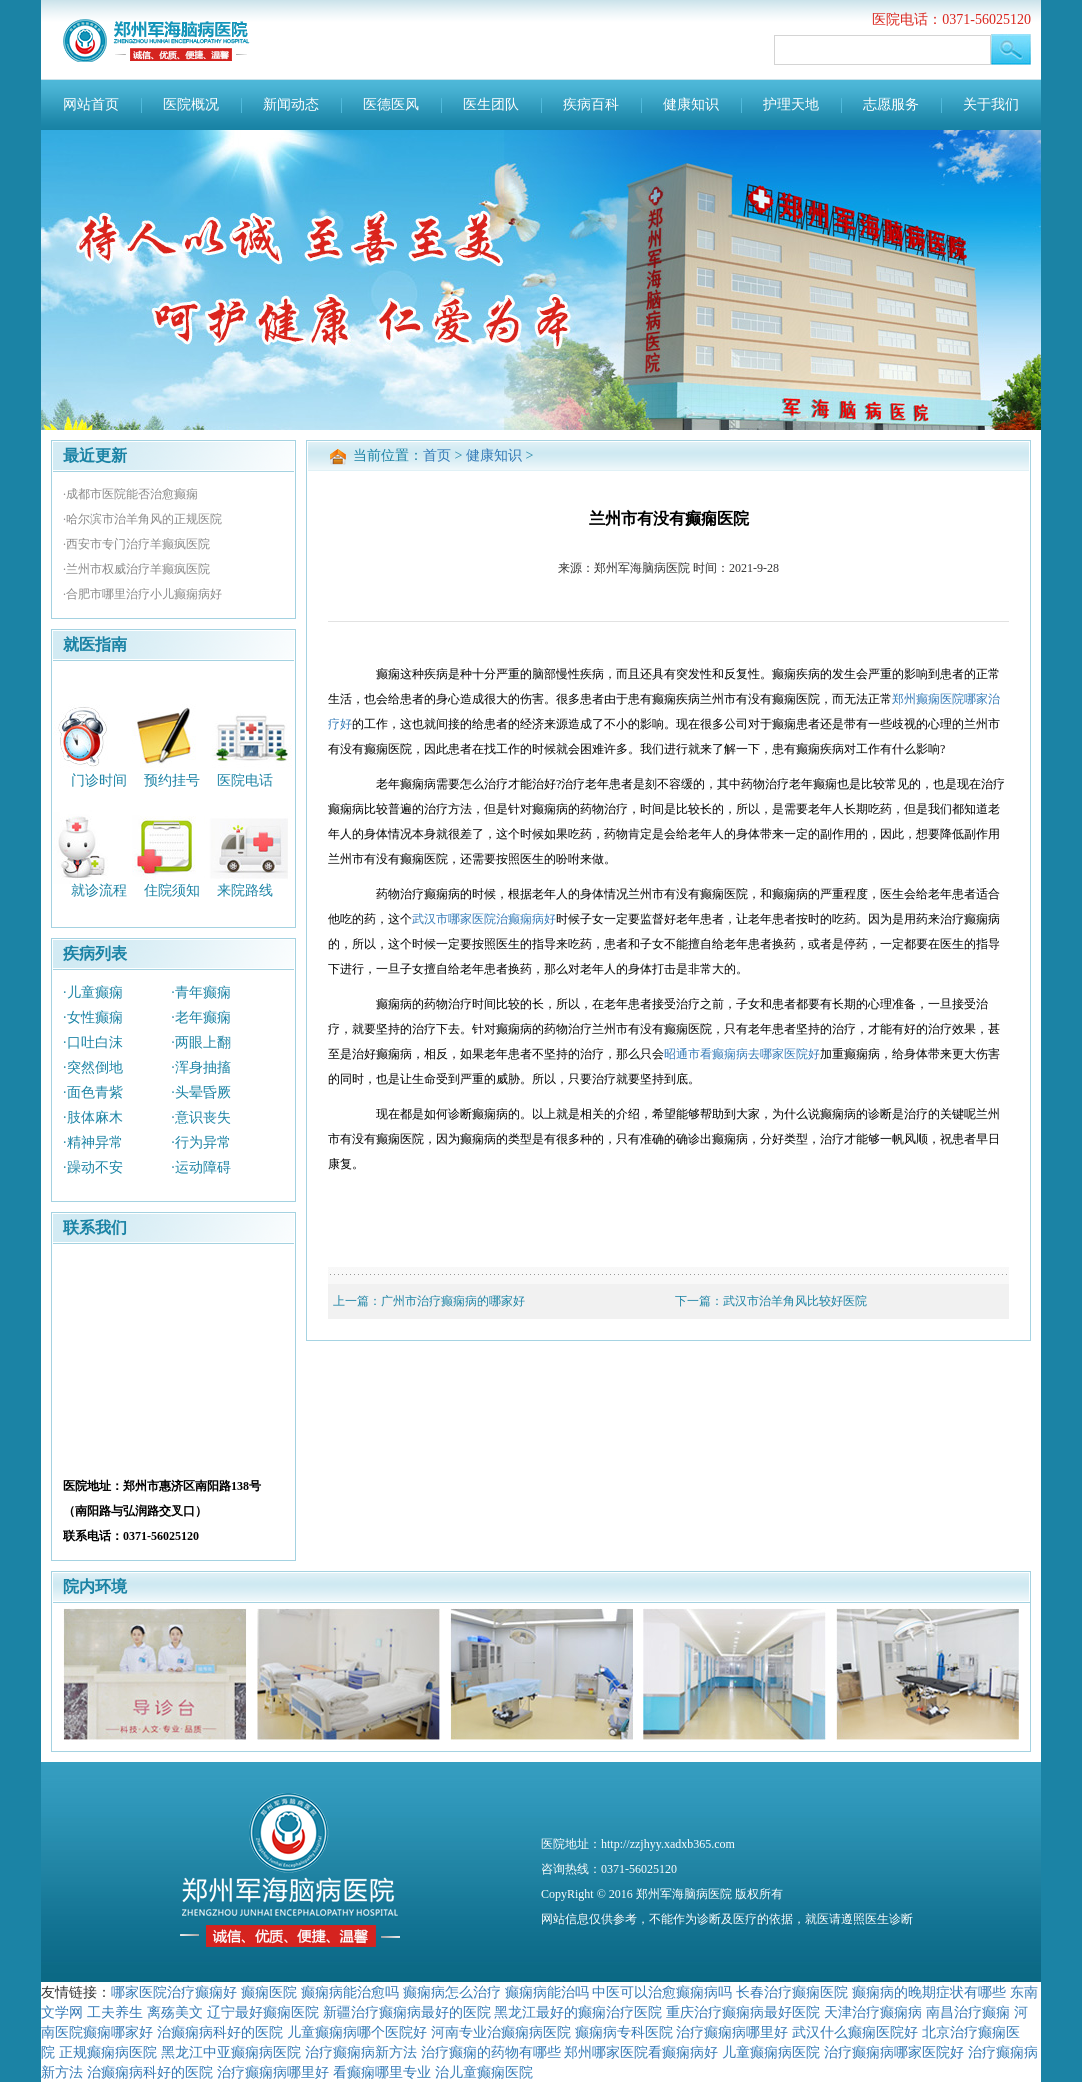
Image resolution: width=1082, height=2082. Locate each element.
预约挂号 (172, 779)
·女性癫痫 (93, 1017)
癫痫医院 (269, 1992)
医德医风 (391, 104)
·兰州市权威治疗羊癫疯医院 (136, 569)
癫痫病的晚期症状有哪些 (929, 1992)
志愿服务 (891, 104)
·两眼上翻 (201, 1042)
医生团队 (491, 104)
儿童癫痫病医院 (771, 2052)
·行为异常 (201, 1142)
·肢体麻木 (93, 1117)
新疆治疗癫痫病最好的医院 (407, 2012)
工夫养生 (115, 2012)
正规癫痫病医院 (108, 2052)
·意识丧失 (201, 1117)
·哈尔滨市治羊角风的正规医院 (142, 519)
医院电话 (245, 779)
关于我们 (991, 104)
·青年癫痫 (201, 992)
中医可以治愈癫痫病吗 (662, 1992)
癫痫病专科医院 (624, 2032)
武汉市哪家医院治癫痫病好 (484, 919)
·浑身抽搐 (201, 1067)
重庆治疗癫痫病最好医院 (743, 2012)
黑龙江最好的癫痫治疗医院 (578, 2012)
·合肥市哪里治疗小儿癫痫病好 (142, 594)
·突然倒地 (93, 1067)
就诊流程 (99, 890)
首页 (437, 455)
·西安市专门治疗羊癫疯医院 (136, 544)
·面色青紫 (93, 1092)
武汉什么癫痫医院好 (855, 2032)
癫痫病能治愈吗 (350, 1992)
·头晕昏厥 (201, 1092)
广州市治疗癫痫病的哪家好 (453, 1301)
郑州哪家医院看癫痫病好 (641, 2052)
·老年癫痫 (201, 1017)
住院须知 (172, 890)
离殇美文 (175, 2012)
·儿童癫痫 (93, 992)
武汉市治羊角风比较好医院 (795, 1301)
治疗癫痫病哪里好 (732, 2032)
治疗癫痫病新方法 (361, 2052)
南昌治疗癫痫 (968, 2012)
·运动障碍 (201, 1167)
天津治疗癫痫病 (873, 2012)
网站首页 (91, 104)
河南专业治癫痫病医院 (501, 2032)
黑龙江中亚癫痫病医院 (231, 2052)
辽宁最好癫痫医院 (263, 2012)
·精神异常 (93, 1142)
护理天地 (791, 104)
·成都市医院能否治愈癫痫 (130, 494)
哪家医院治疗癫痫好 (174, 1992)
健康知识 (691, 104)
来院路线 (245, 890)
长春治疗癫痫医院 (792, 1992)
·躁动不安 (93, 1167)
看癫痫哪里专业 (382, 2072)
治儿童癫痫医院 (484, 2072)
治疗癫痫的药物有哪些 (491, 2052)
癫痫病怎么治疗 (452, 1992)
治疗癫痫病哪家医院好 (894, 2052)
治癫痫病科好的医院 (220, 2032)
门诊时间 (99, 779)
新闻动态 (291, 104)
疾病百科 (591, 104)
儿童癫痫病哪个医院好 (357, 2032)
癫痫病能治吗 (547, 1992)
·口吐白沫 (93, 1042)
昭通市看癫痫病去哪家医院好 (742, 1054)
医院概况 (191, 104)
